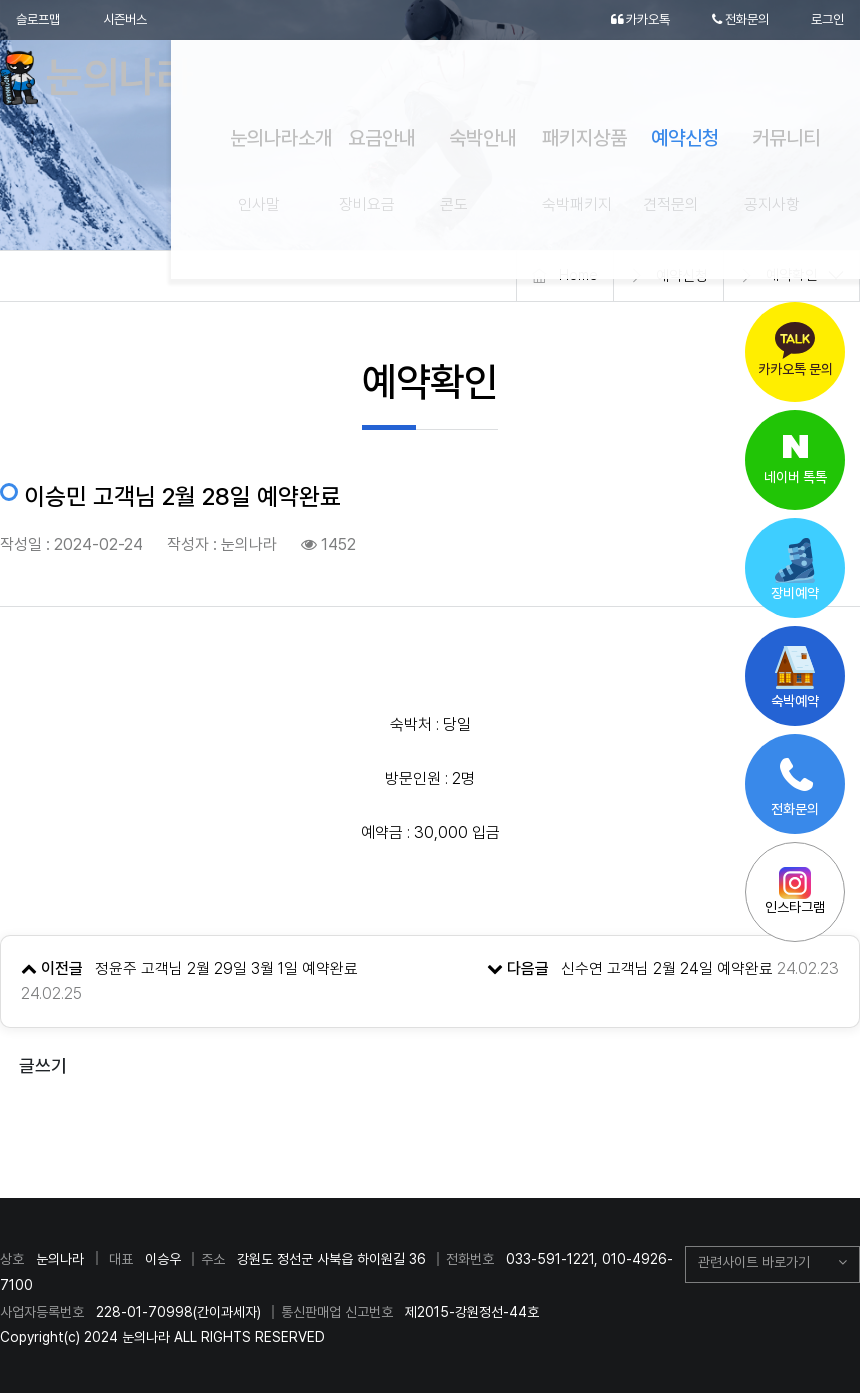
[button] (772, 1265)
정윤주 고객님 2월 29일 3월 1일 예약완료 (227, 968)
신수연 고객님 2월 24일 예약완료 (667, 968)
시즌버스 (132, 20)
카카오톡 (628, 20)
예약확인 (792, 276)
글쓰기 (43, 1065)
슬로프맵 (40, 20)
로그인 (826, 20)
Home (577, 276)
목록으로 (430, 1126)
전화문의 (734, 20)
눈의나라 (112, 80)
